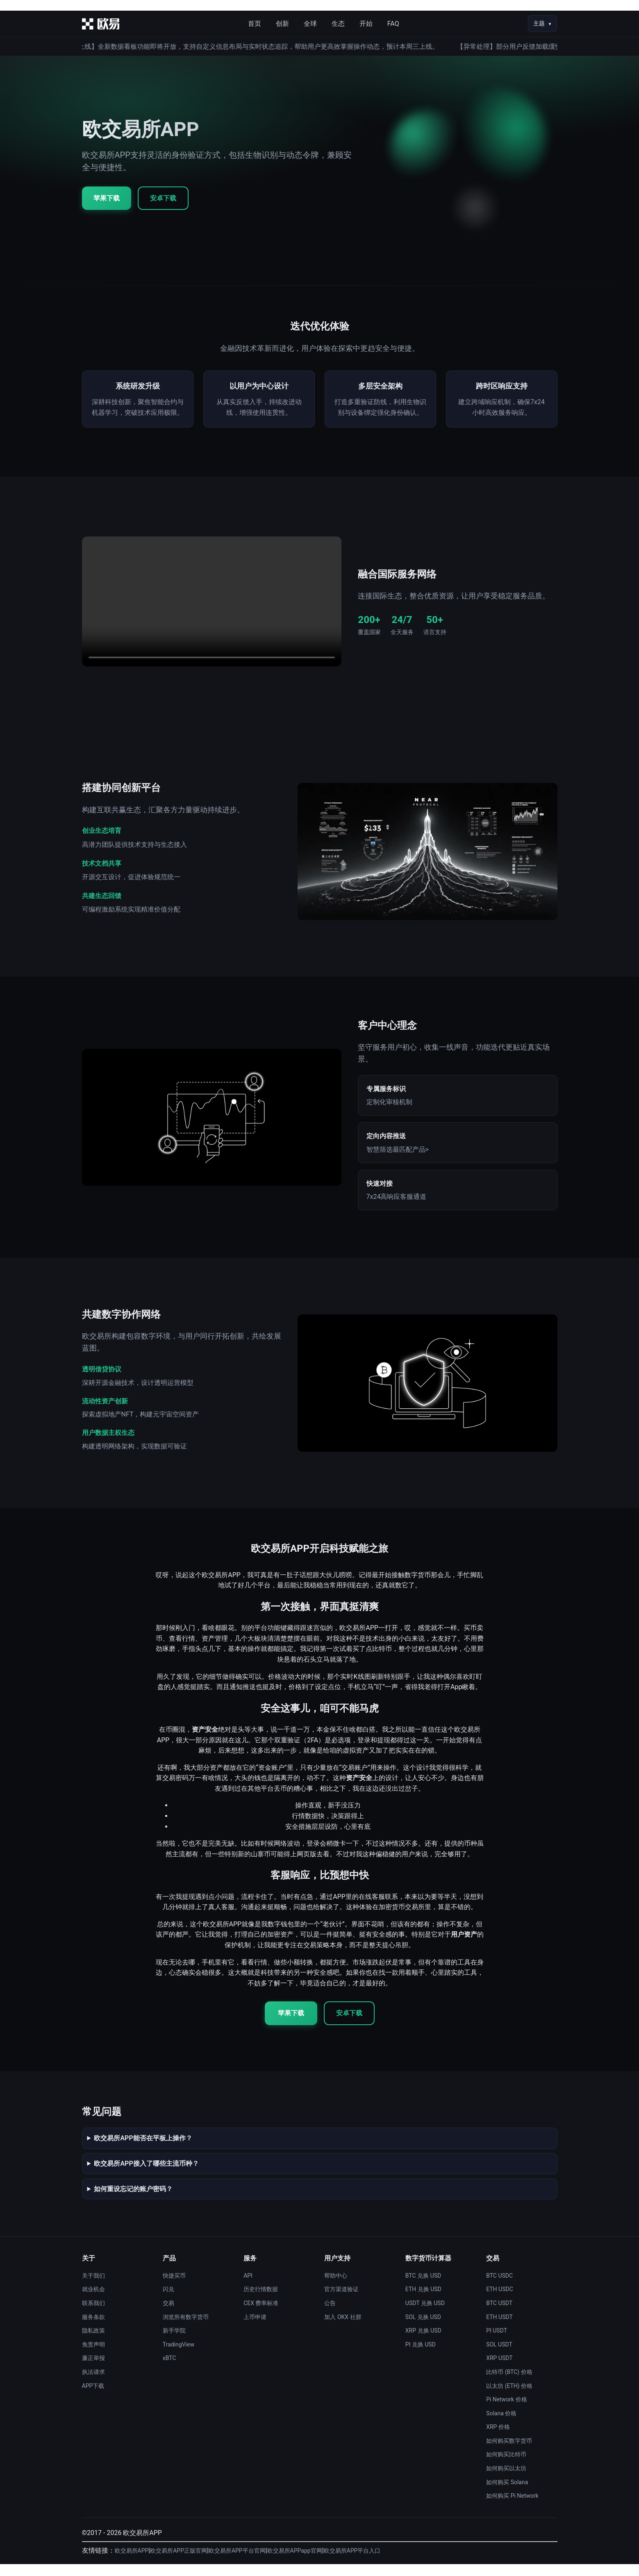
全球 (310, 23)
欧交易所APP (132, 2563)
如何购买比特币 (506, 2466)
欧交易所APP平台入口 (352, 2563)
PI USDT (496, 2342)
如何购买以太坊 (506, 2480)
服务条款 (93, 2329)
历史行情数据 (260, 2301)
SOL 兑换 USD (423, 2329)
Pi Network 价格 (506, 2411)
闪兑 (168, 2301)
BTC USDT (499, 2315)
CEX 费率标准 (260, 2315)
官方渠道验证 (341, 2301)
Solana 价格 (501, 2425)
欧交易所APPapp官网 (294, 2563)
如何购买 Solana (507, 2494)
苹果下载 (106, 198)
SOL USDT (499, 2356)
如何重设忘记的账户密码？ (133, 2201)
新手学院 (174, 2342)
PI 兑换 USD (420, 2356)
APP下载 (93, 2397)
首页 (254, 23)
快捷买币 (174, 2287)
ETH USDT (499, 2329)
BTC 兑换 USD (423, 2287)
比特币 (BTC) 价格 (509, 2383)
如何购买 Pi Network (512, 2508)
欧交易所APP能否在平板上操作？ (143, 2150)
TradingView (178, 2356)
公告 (330, 2315)
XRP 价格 (498, 2439)
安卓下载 (163, 198)
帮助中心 (335, 2287)
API (247, 2287)
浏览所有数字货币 (186, 2329)
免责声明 (93, 2356)
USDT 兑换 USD (425, 2315)
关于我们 (93, 2287)
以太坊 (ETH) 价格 (509, 2397)
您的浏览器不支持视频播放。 (211, 614)
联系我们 (93, 2315)
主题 (539, 23)
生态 (338, 23)
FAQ (393, 23)
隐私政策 (93, 2342)
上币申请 (254, 2329)
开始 (366, 23)
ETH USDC (499, 2301)
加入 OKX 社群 (342, 2329)
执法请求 (93, 2383)
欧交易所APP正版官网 (178, 2563)
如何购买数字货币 (509, 2452)
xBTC (169, 2370)
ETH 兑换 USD (423, 2301)
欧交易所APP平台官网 (237, 2563)
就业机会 (93, 2301)
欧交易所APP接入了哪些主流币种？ (146, 2175)
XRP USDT (499, 2370)
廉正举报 (93, 2370)
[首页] (100, 24)
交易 (168, 2315)
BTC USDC (499, 2287)
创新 (282, 23)
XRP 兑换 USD (423, 2342)
